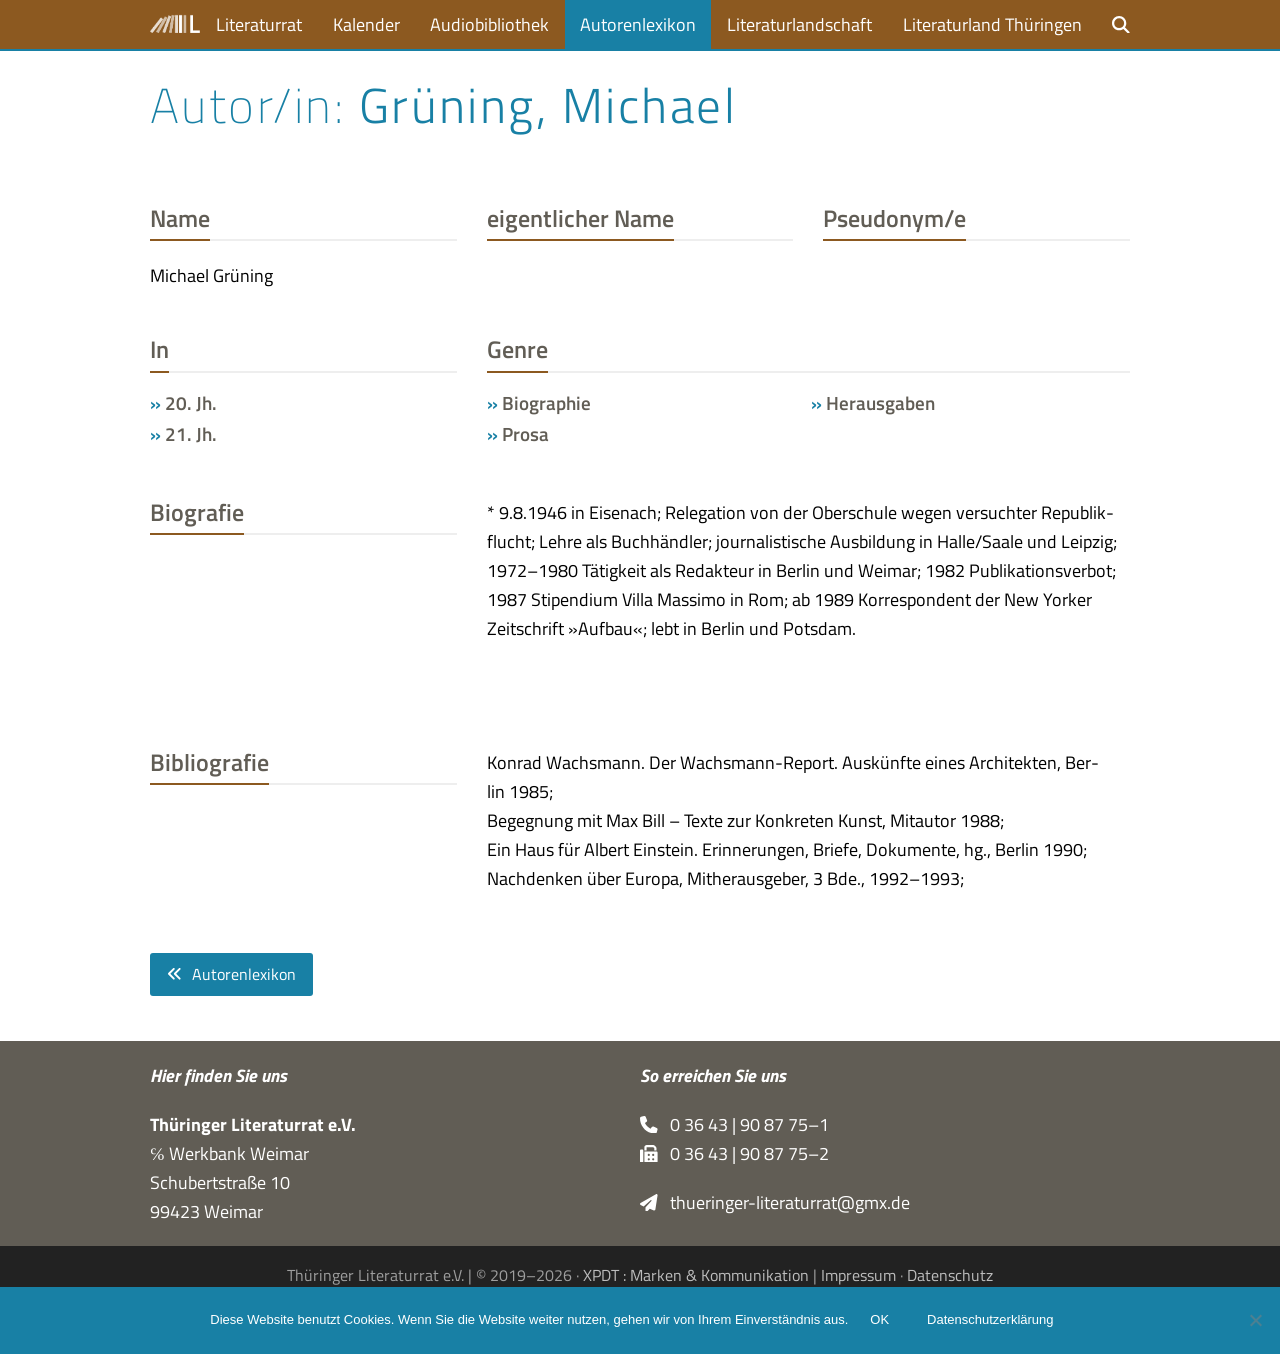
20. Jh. (191, 403)
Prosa (525, 434)
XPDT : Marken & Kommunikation (696, 1275)
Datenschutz (950, 1275)
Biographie (546, 403)
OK (881, 1321)
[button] (1121, 24)
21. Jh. (191, 434)
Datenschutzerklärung (992, 1321)
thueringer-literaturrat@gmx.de (775, 1202)
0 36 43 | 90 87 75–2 (734, 1153)
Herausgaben (880, 403)
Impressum (858, 1275)
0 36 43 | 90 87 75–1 (734, 1124)
